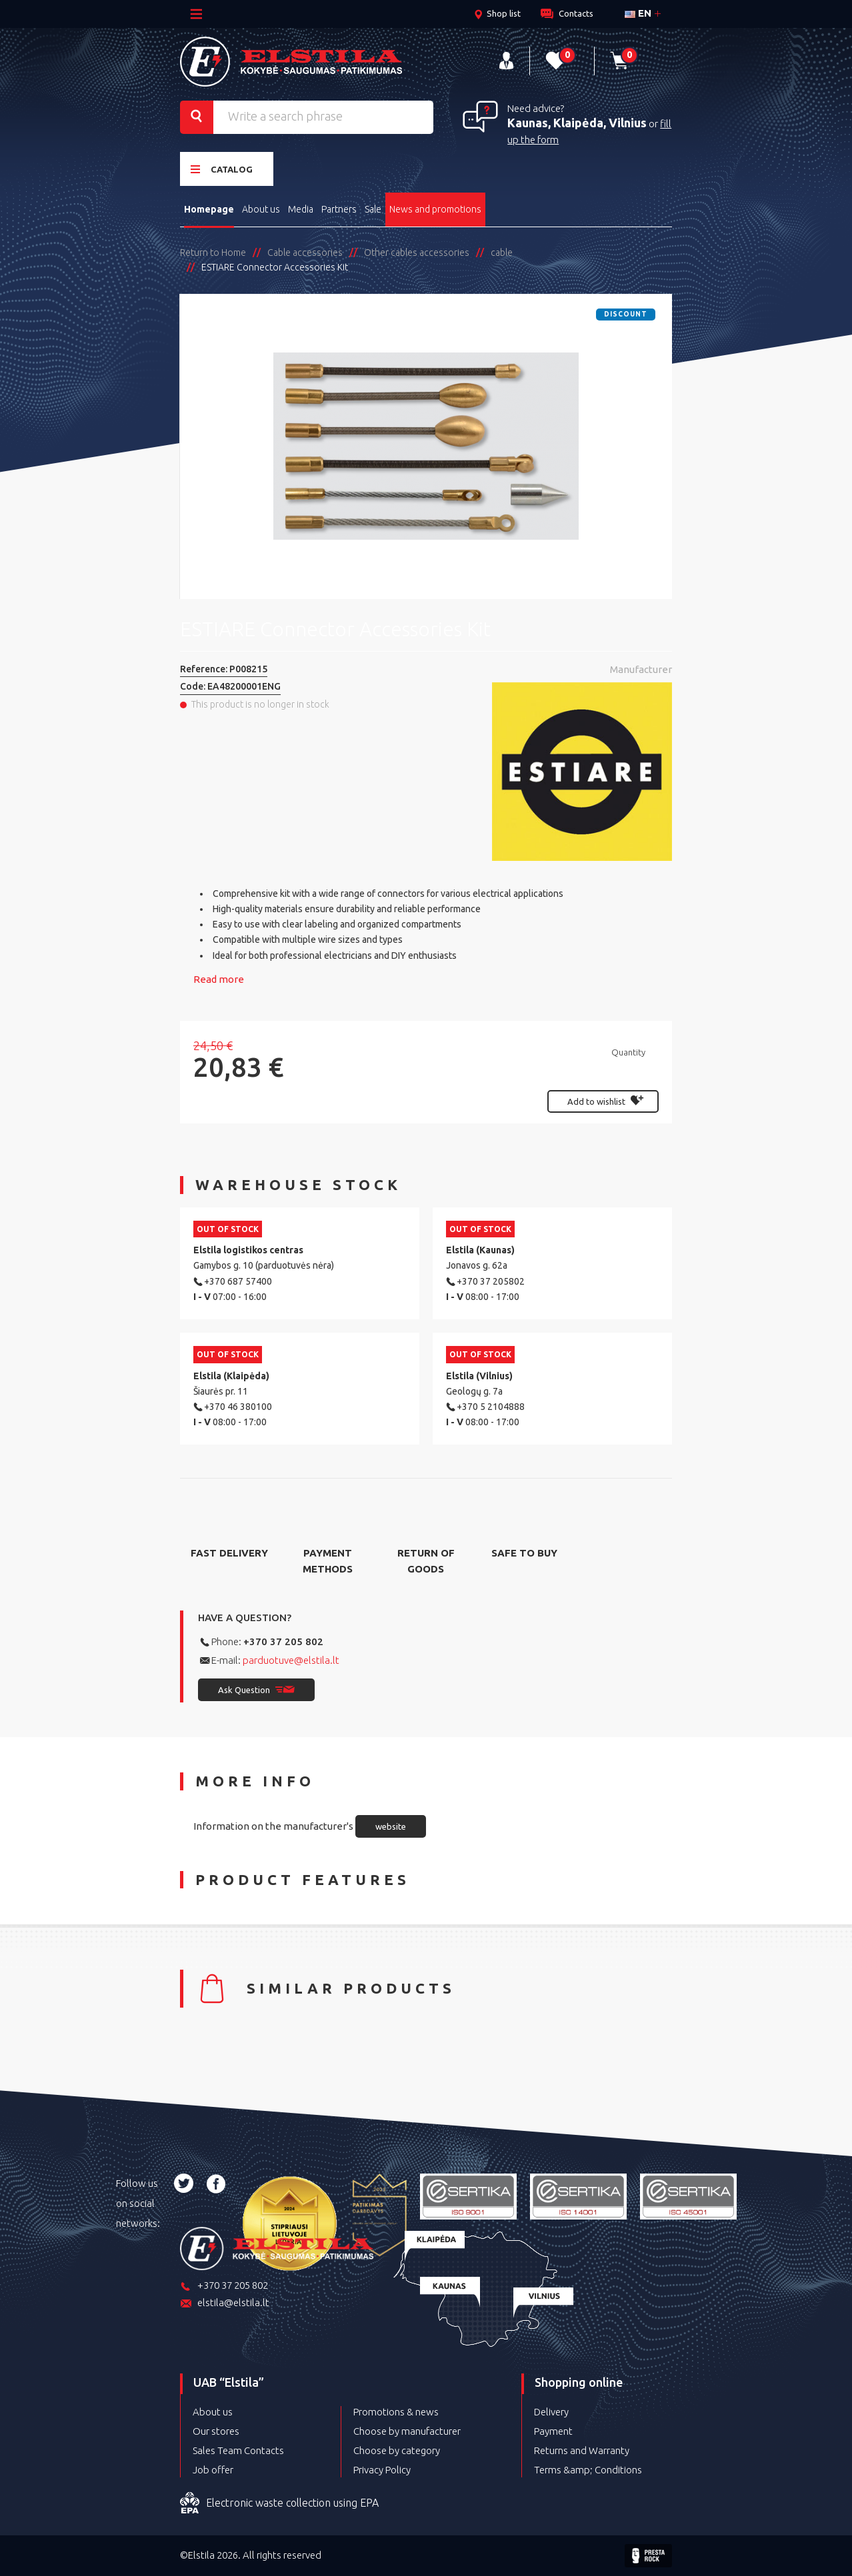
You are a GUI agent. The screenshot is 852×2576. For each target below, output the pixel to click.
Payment (553, 2431)
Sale (373, 209)
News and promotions (435, 209)
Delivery (551, 2411)
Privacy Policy (382, 2469)
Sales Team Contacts (238, 2450)
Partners (339, 209)
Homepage (209, 209)
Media (300, 209)
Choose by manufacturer (407, 2431)
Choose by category (396, 2450)
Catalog (222, 169)
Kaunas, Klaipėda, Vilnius (577, 122)
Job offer (213, 2469)
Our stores (216, 2431)
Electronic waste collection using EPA (279, 2503)
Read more (218, 979)
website (390, 1826)
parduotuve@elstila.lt (291, 1660)
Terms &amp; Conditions (588, 2469)
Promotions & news (396, 2411)
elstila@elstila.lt (224, 2304)
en (638, 13)
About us (261, 209)
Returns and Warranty (581, 2450)
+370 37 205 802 (283, 1641)
